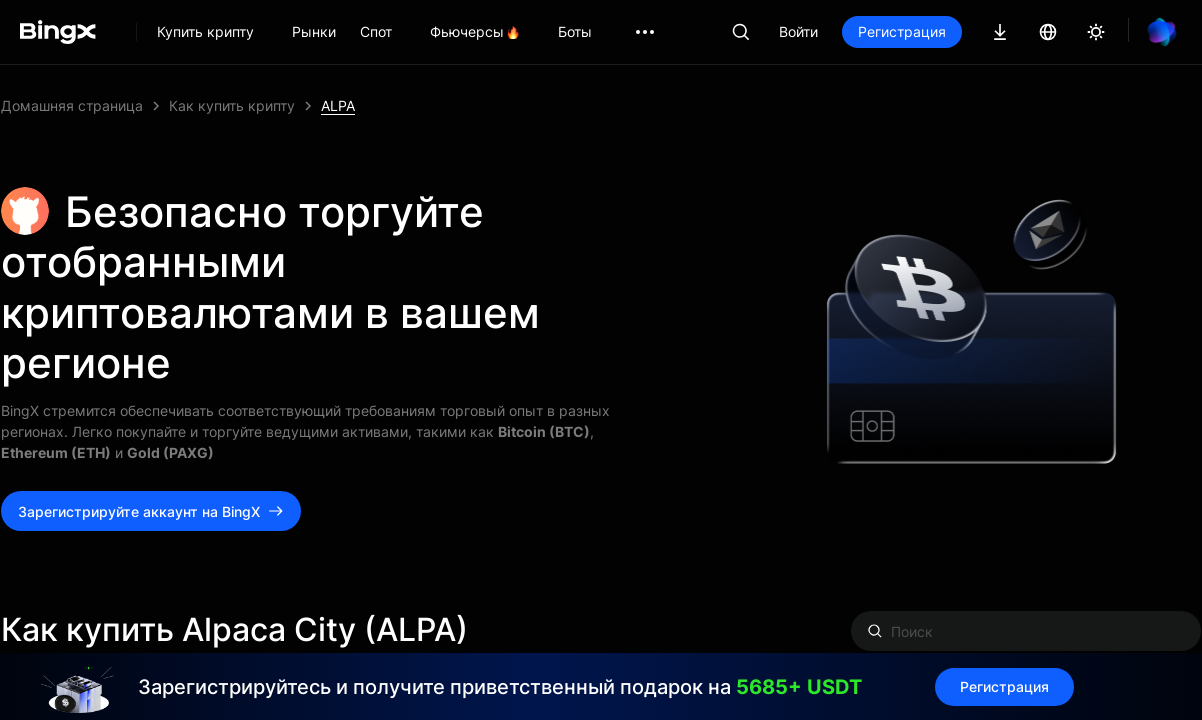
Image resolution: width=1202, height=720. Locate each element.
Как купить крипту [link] (232, 105)
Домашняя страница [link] (72, 105)
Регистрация (902, 31)
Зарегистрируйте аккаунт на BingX (151, 511)
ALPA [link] (338, 105)
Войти (798, 31)
